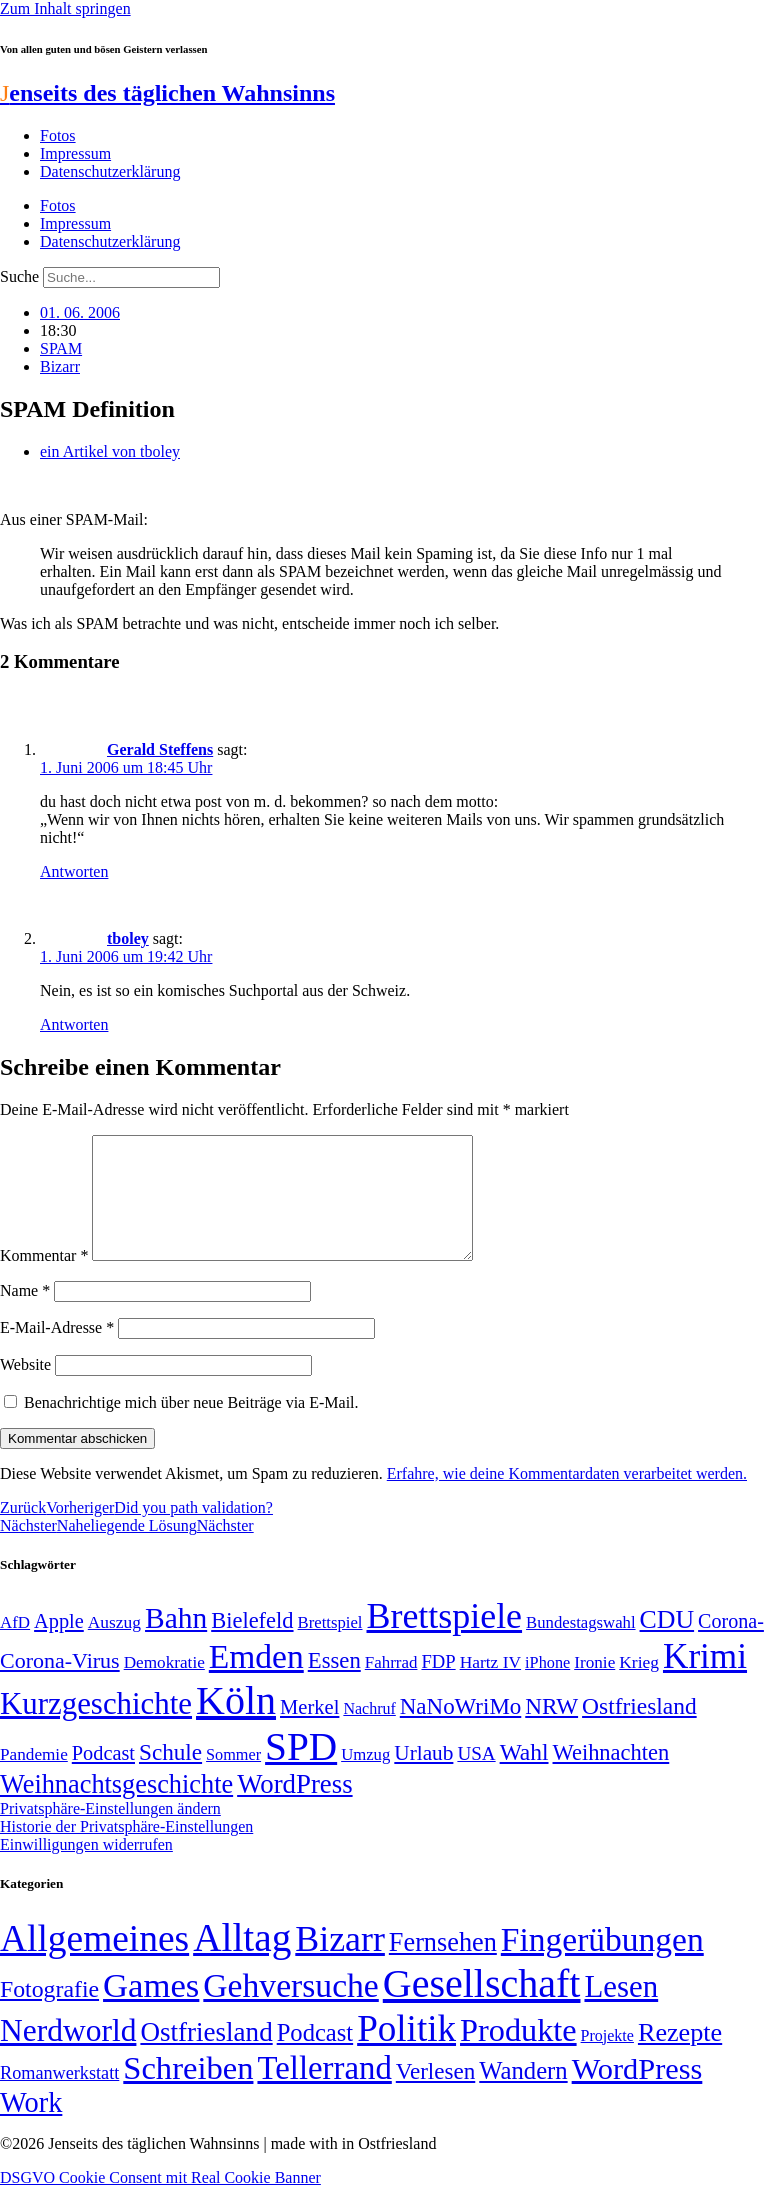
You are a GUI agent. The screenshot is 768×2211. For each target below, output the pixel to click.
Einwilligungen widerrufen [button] (86, 1868)
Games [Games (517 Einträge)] (151, 2009)
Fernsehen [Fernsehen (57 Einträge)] (443, 1966)
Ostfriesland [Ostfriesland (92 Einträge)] (639, 1730)
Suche (19, 276)
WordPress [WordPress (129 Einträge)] (294, 1808)
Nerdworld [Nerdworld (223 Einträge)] (68, 2054)
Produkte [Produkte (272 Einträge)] (518, 2054)
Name (25, 1314)
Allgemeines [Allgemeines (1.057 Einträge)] (94, 1962)
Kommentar (44, 1279)
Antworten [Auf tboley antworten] (74, 1024)
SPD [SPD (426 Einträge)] (301, 1770)
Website (25, 1388)
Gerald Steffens (160, 749)
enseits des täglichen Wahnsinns (167, 93)
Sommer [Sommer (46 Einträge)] (233, 1779)
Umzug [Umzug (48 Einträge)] (365, 1778)
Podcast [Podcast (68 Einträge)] (103, 1777)
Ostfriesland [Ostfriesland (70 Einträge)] (206, 2056)
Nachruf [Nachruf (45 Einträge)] (369, 1732)
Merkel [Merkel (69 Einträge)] (309, 1731)
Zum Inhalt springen (65, 8)
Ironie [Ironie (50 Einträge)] (594, 1686)
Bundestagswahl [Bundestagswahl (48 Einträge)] (580, 1646)
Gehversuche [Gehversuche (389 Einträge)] (290, 2009)
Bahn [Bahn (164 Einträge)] (176, 1642)
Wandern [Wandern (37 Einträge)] (523, 2094)
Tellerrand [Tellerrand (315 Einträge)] (324, 2092)
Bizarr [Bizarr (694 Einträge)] (340, 1963)
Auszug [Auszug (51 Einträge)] (114, 1646)
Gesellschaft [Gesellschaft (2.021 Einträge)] (482, 2007)
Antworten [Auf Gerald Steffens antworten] (74, 871)
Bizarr (60, 366)
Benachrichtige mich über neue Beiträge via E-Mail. (191, 1426)
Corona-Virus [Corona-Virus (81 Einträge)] (60, 1684)
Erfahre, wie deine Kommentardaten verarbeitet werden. (567, 1497)
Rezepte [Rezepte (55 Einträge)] (680, 2056)
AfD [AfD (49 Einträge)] (15, 1646)
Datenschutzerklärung (110, 171)
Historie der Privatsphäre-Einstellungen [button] (126, 1850)
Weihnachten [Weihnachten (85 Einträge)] (611, 1776)
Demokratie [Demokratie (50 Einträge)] (164, 1686)
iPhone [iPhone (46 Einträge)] (547, 1687)
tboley (128, 938)
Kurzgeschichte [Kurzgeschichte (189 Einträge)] (96, 1727)
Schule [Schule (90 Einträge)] (170, 1776)
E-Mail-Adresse (57, 1351)
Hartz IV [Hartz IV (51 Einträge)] (490, 1686)
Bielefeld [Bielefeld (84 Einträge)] (252, 1644)
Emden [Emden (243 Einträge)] (256, 1680)
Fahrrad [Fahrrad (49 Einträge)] (391, 1686)
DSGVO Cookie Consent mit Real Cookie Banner (160, 2201)
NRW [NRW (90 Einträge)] (551, 1730)
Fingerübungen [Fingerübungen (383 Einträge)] (602, 1963)
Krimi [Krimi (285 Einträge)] (705, 1680)
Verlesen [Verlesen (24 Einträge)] (435, 2095)
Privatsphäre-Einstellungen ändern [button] (110, 1832)
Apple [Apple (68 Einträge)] (59, 1645)
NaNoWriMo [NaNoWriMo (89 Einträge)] (460, 1730)
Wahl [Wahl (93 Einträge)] (524, 1776)
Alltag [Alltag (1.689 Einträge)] (242, 1961)
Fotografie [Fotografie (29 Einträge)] (49, 2013)
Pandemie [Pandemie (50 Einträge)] (34, 1778)
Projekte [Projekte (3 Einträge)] (607, 2059)
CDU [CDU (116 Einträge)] (667, 1643)
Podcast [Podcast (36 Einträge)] (315, 2056)
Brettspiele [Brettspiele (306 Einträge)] (445, 1640)
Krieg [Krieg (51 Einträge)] (639, 1686)
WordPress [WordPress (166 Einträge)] (637, 2093)
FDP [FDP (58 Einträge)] (438, 1685)
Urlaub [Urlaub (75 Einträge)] (423, 1777)
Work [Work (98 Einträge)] (31, 2126)
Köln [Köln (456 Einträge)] (236, 1724)
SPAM (61, 348)
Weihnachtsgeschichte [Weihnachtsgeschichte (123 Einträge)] (116, 1808)
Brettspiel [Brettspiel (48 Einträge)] (330, 1646)
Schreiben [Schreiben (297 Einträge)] (188, 2092)
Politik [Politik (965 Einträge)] (406, 2052)
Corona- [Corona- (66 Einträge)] (731, 1645)
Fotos (58, 135)
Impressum (75, 153)
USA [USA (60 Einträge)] (476, 1777)
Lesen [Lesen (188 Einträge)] (621, 2010)
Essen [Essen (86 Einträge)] (334, 1684)
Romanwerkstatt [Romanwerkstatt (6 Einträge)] (59, 2097)
